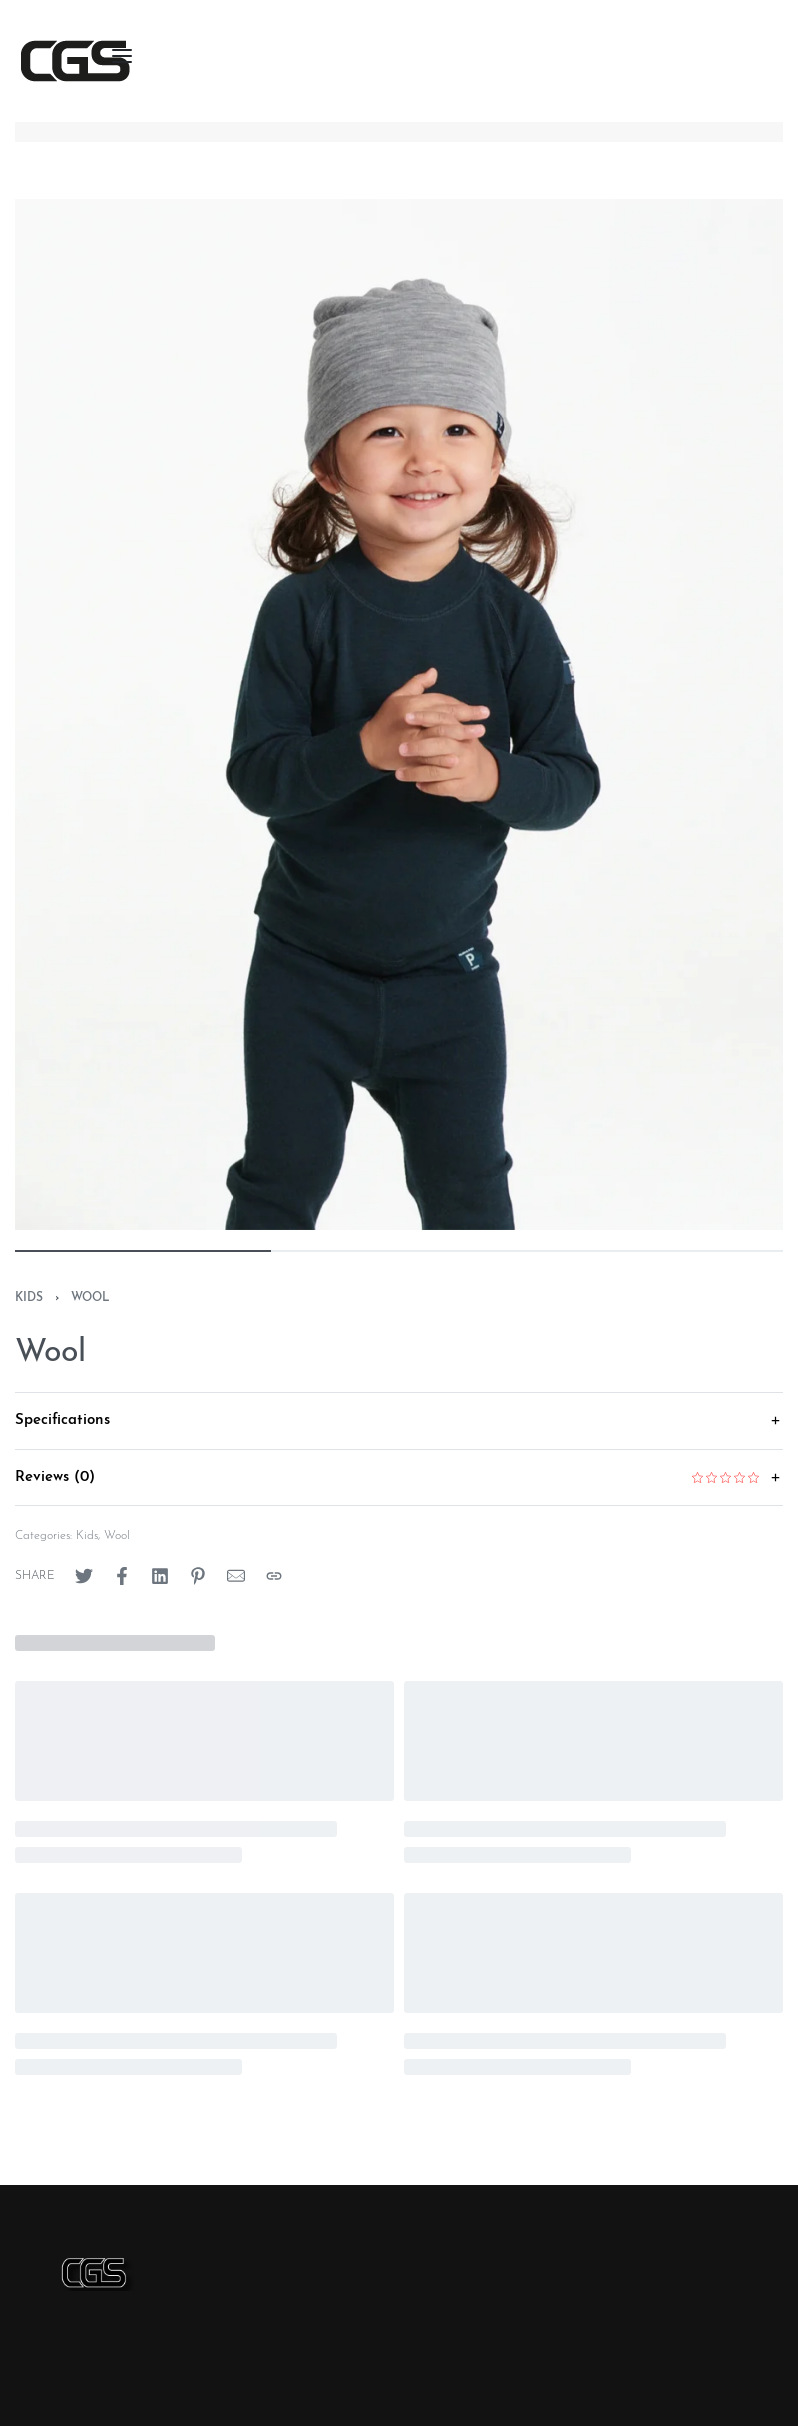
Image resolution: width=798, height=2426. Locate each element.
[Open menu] (122, 56)
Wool (90, 1298)
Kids (29, 1298)
